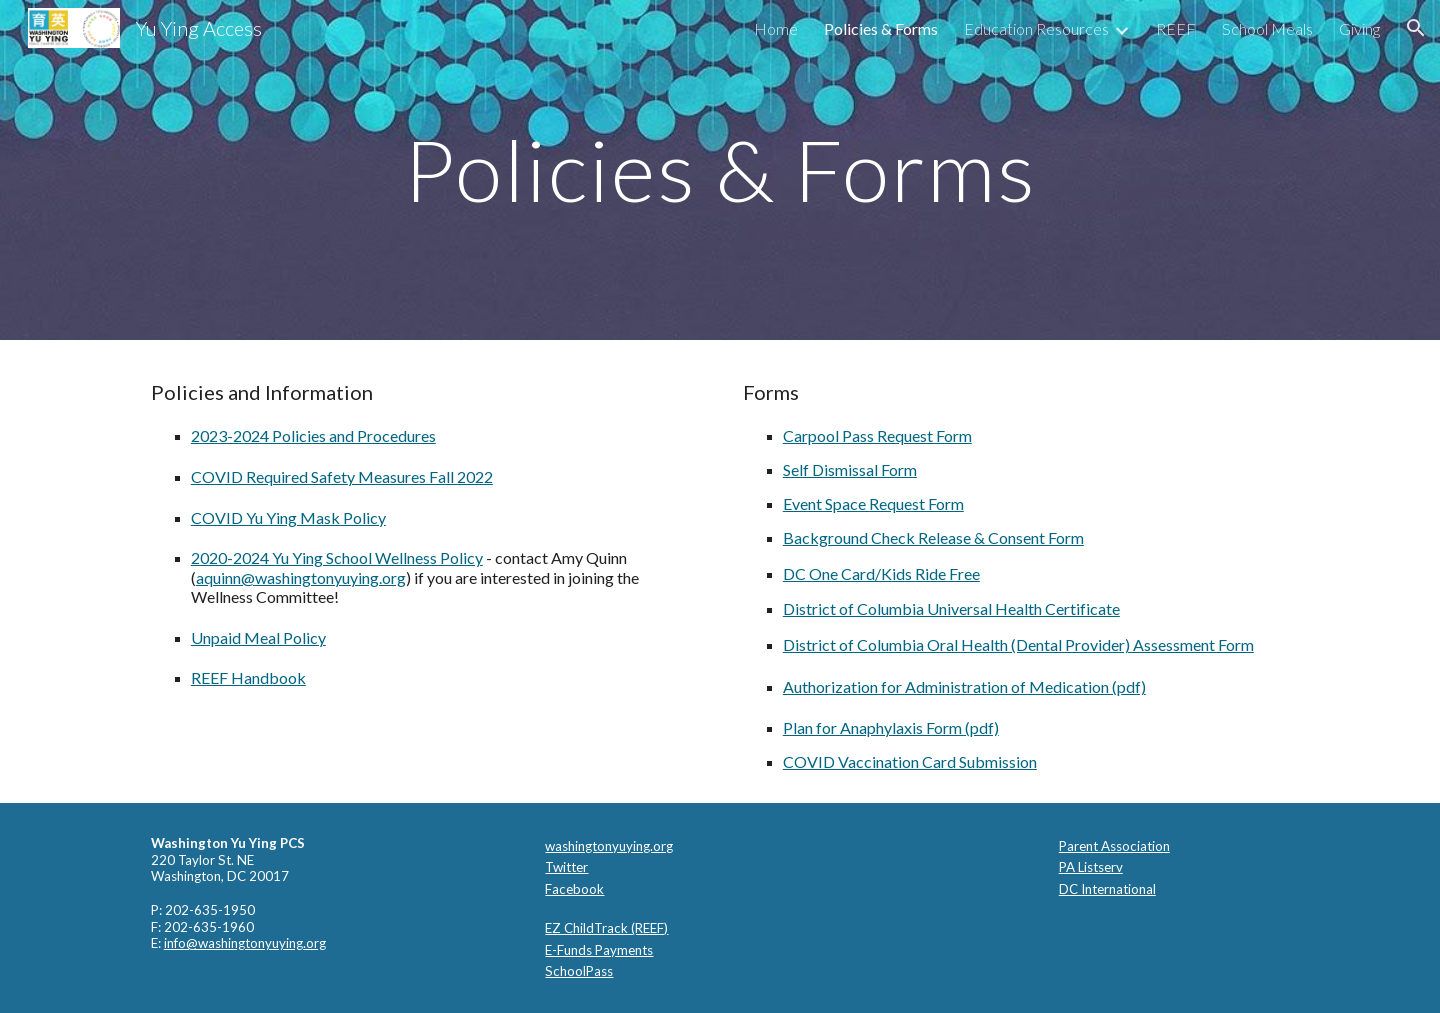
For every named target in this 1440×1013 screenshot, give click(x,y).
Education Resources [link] (1036, 28)
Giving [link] (1359, 28)
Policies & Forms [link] (881, 28)
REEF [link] (1176, 28)
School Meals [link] (1267, 28)
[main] (720, 169)
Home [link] (776, 28)
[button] (1416, 28)
